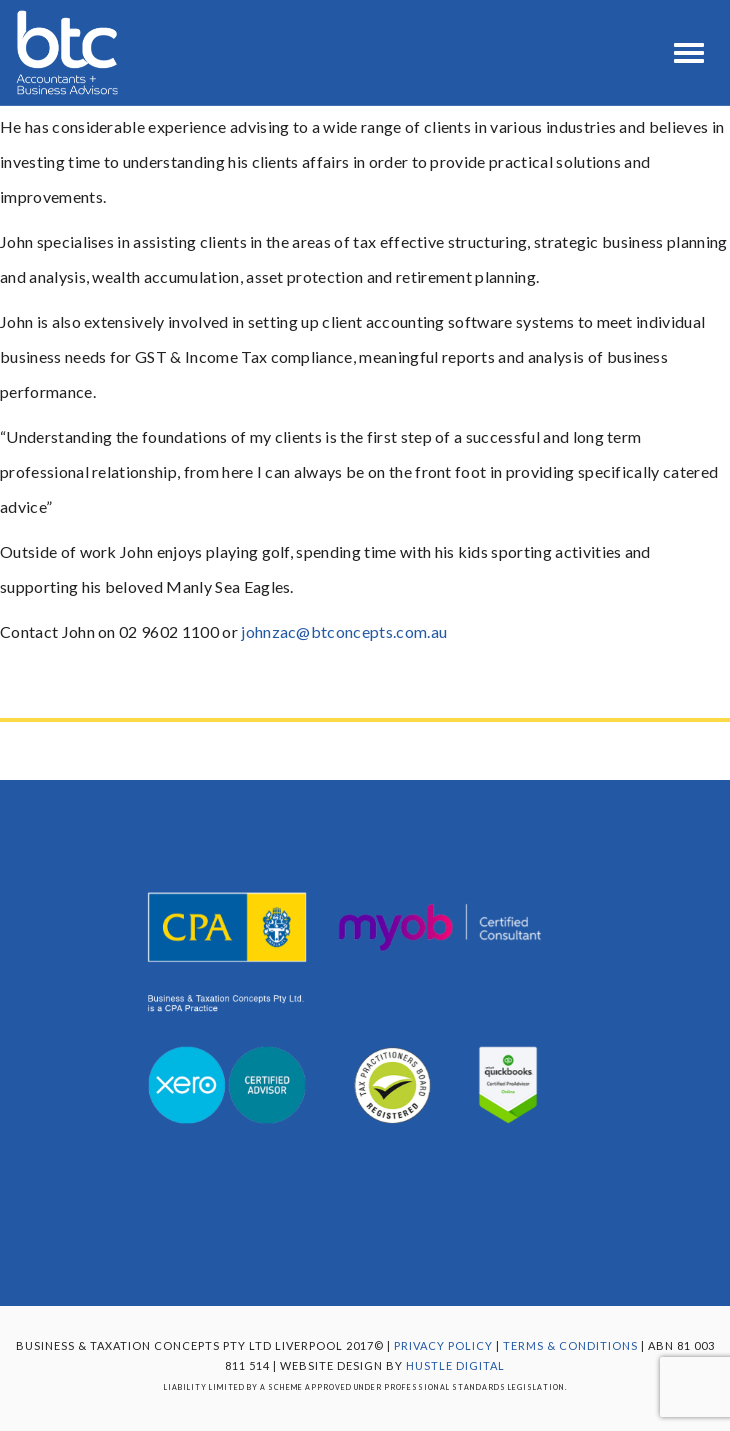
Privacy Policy (443, 1345)
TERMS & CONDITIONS (570, 1345)
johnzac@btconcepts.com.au (344, 631)
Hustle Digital (455, 1365)
